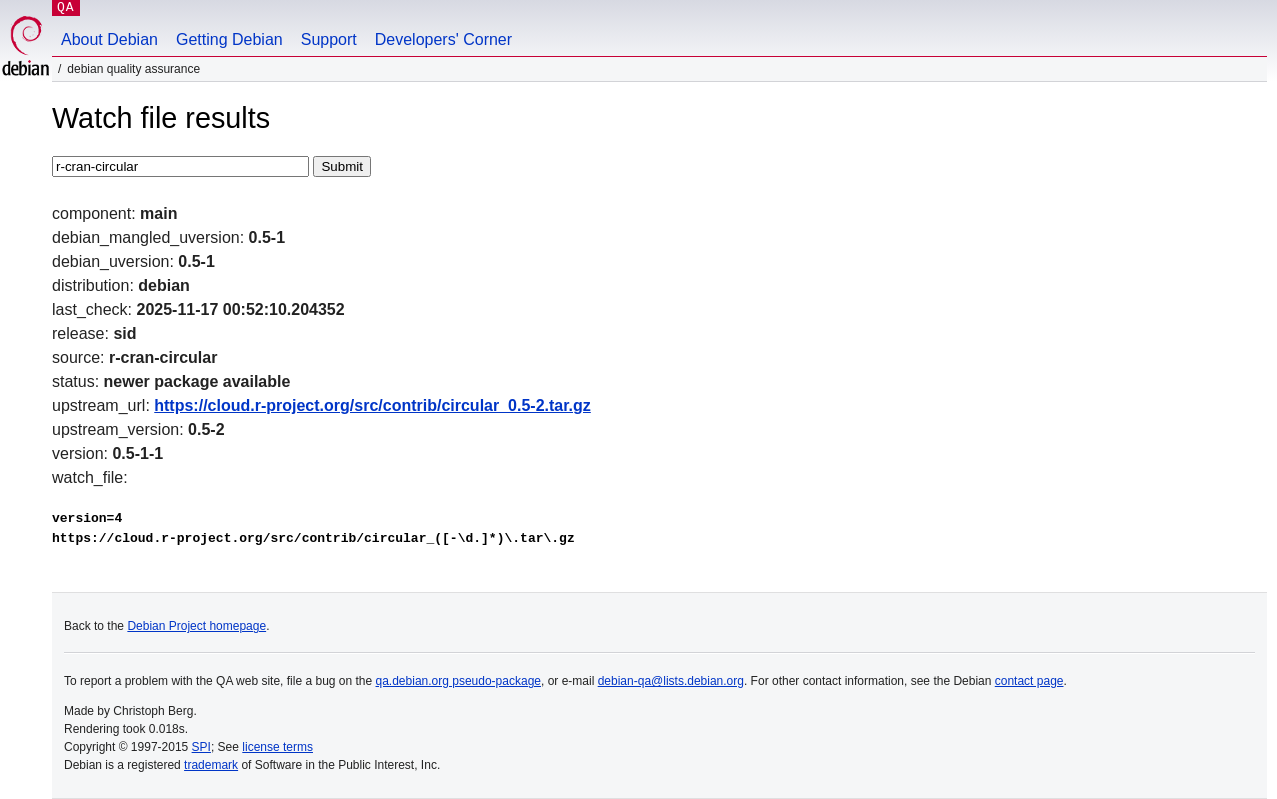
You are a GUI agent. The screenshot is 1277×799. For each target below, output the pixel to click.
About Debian (109, 39)
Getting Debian (229, 39)
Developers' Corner (443, 39)
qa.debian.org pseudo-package (458, 681)
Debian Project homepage (196, 626)
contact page (1029, 681)
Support (329, 39)
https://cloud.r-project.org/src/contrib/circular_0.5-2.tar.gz (372, 405)
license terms (277, 747)
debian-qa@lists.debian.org (671, 681)
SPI (201, 747)
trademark (211, 765)
